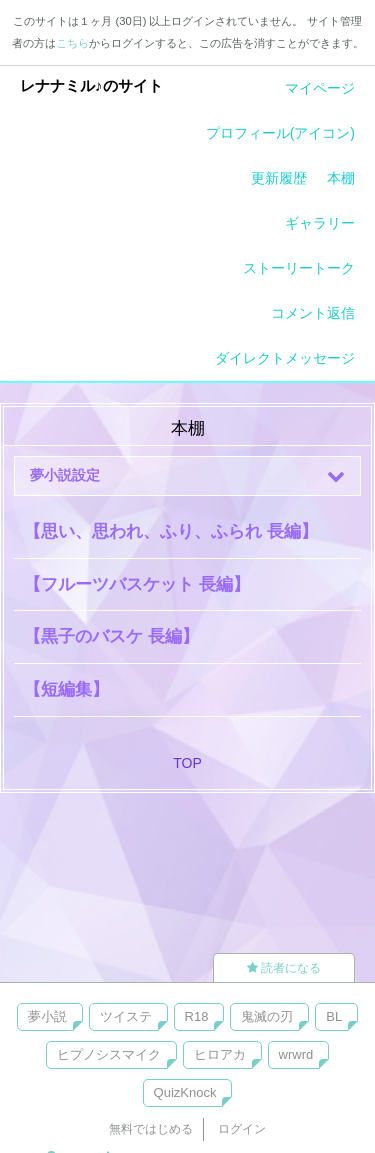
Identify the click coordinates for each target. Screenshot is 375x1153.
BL (334, 1016)
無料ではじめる (151, 1129)
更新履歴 (279, 178)
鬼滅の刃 (267, 1016)
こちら (72, 43)
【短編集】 (66, 689)
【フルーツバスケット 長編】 (137, 584)
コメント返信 (313, 313)
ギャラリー (320, 223)
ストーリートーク (299, 268)
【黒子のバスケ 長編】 (111, 636)
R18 (197, 1016)
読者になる (284, 968)
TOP (187, 763)
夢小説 (47, 1016)
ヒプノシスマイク (109, 1054)
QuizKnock (185, 1092)
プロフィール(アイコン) (280, 133)
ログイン (242, 1129)
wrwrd (296, 1054)
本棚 (341, 178)
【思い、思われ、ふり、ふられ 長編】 (171, 531)
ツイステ (126, 1016)
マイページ (320, 88)
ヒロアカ (220, 1054)
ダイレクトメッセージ (285, 358)
